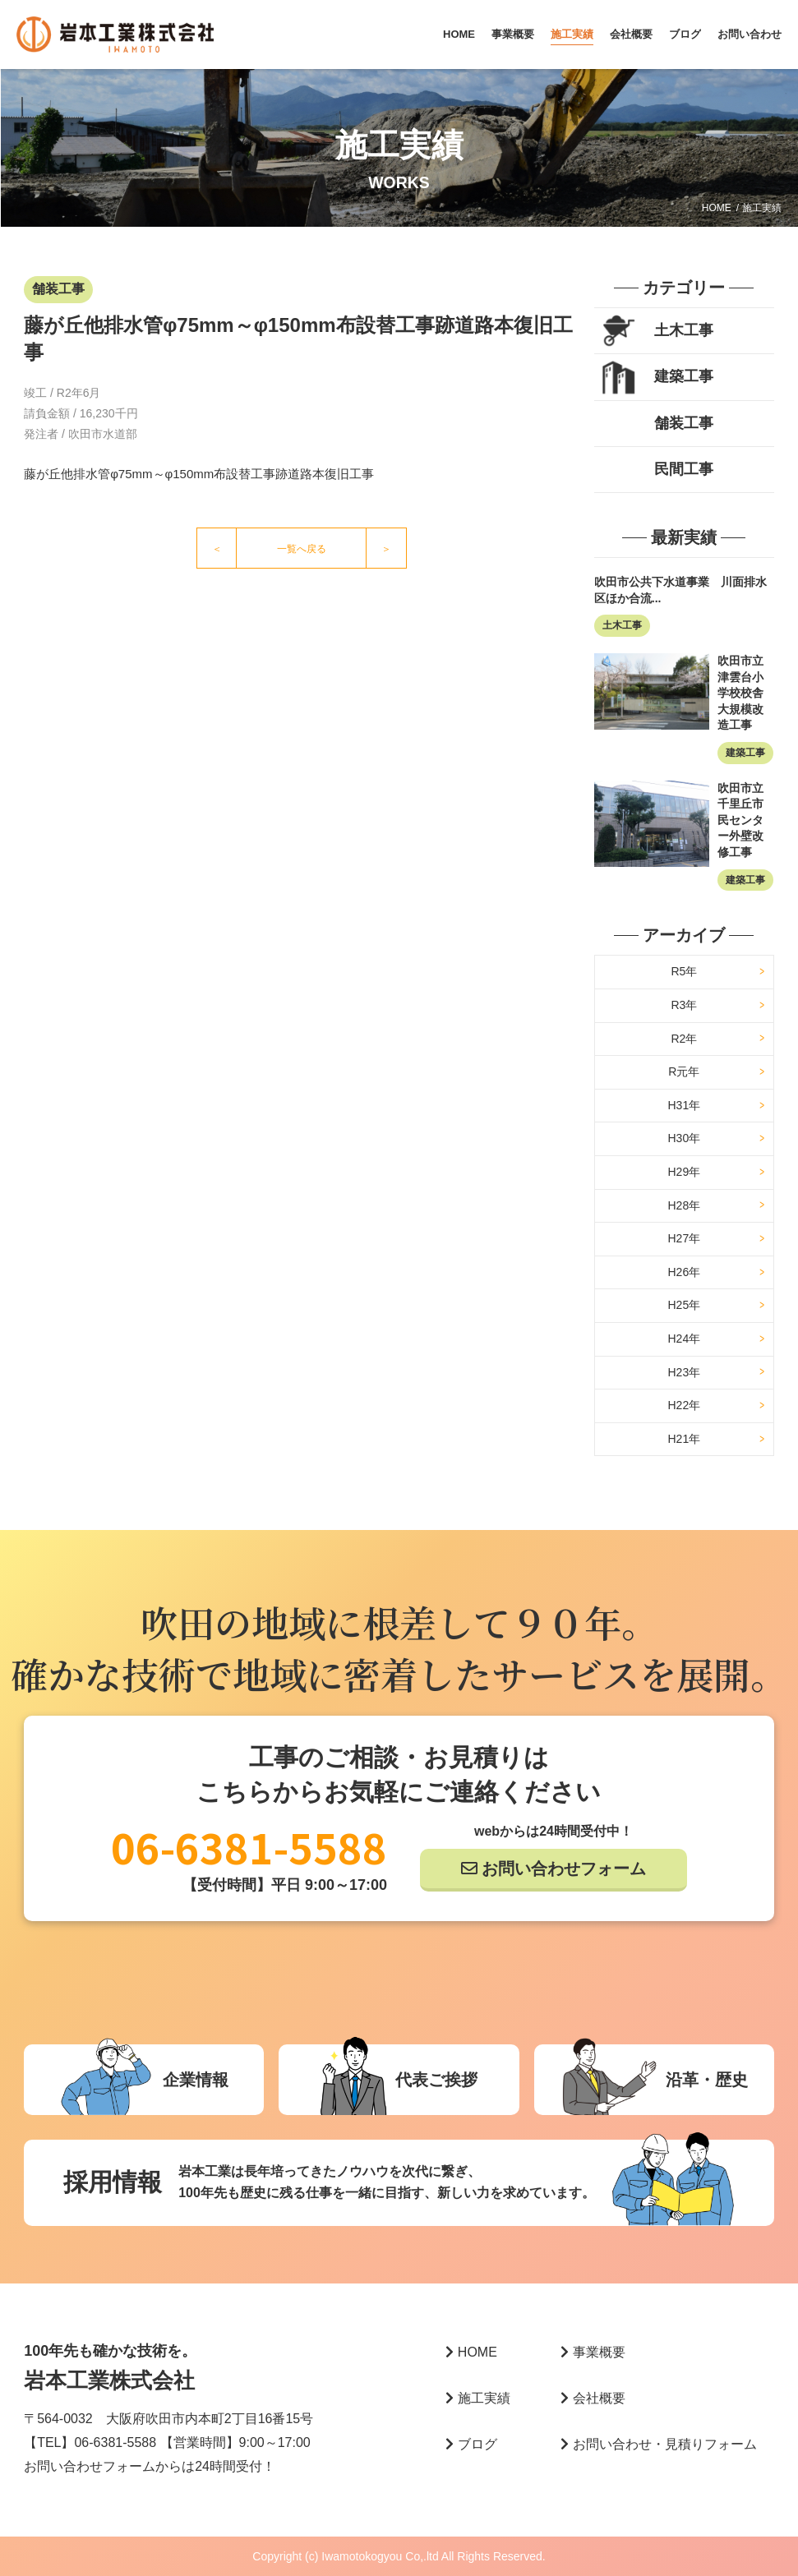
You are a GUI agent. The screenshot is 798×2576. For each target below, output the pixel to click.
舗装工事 (683, 423)
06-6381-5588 (249, 1846)
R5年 (684, 971)
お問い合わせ (749, 34)
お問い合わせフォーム (564, 1868)
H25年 (683, 1304)
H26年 (683, 1272)
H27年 (683, 1238)
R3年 (684, 1005)
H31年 (683, 1105)
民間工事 (683, 469)
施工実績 (572, 34)
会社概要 (631, 34)
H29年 (683, 1171)
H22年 (683, 1405)
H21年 (683, 1438)
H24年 (683, 1338)
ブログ (685, 34)
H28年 (683, 1205)
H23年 (683, 1372)
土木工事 (683, 330)
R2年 (684, 1038)
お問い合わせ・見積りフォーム (658, 2444)
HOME (459, 34)
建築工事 (683, 376)
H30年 (683, 1138)
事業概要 (512, 34)
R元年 (683, 1071)
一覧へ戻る (301, 549)
